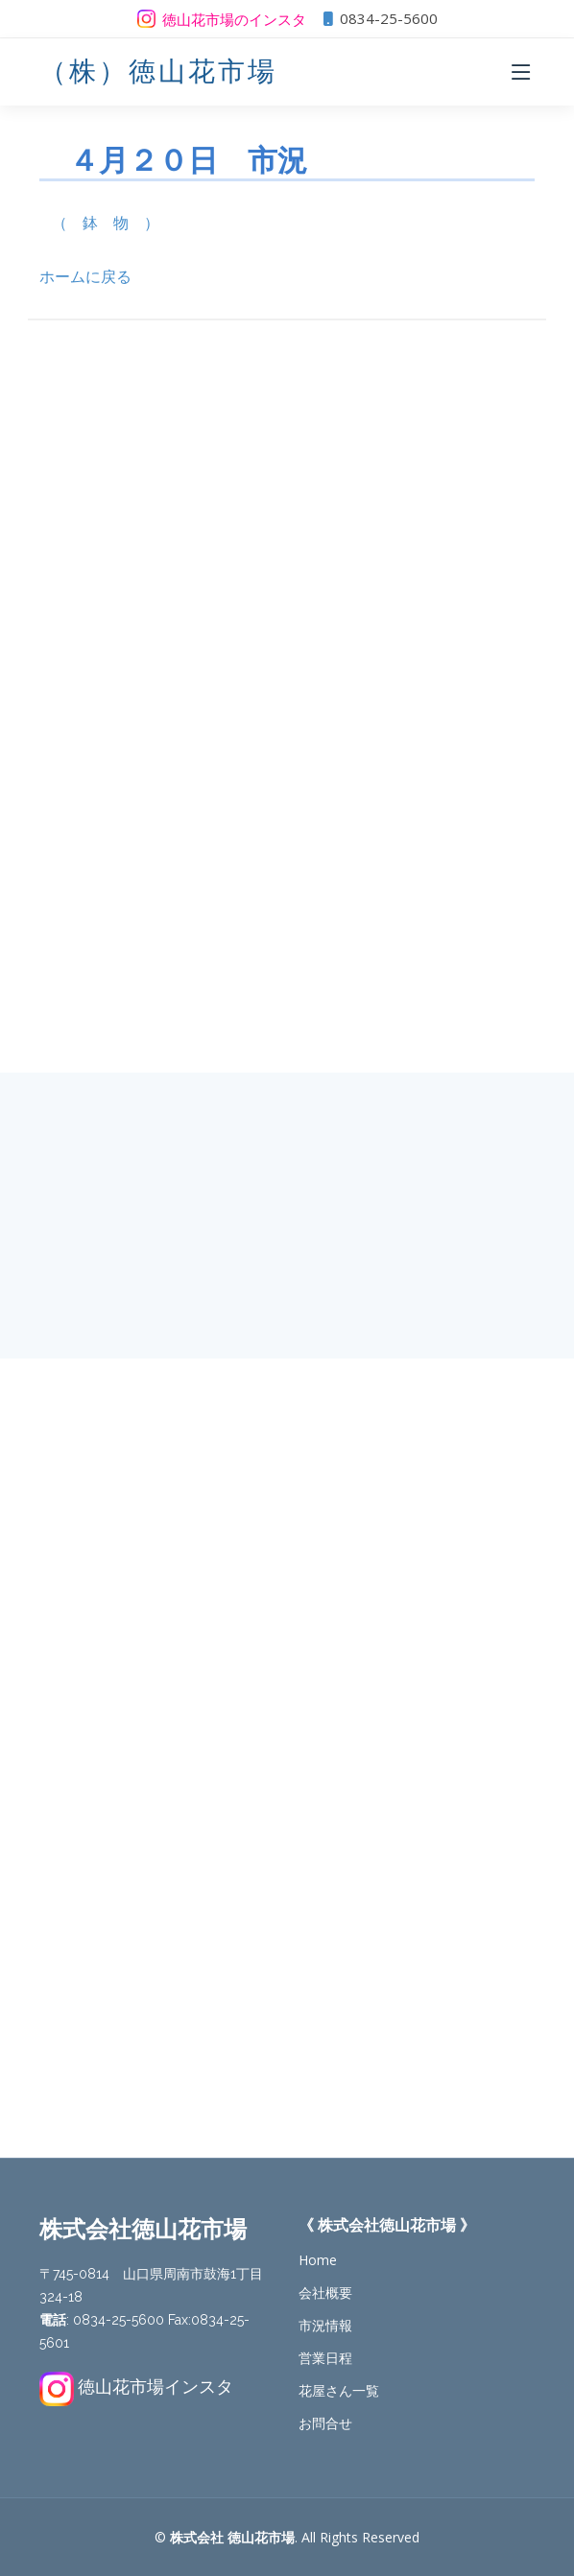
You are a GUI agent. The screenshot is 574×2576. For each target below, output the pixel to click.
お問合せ (325, 2423)
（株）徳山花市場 (158, 71)
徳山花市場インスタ (155, 2386)
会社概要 (325, 2293)
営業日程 (325, 2358)
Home (318, 2260)
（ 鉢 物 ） (105, 222)
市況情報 (325, 2325)
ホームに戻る (85, 276)
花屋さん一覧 (339, 2391)
